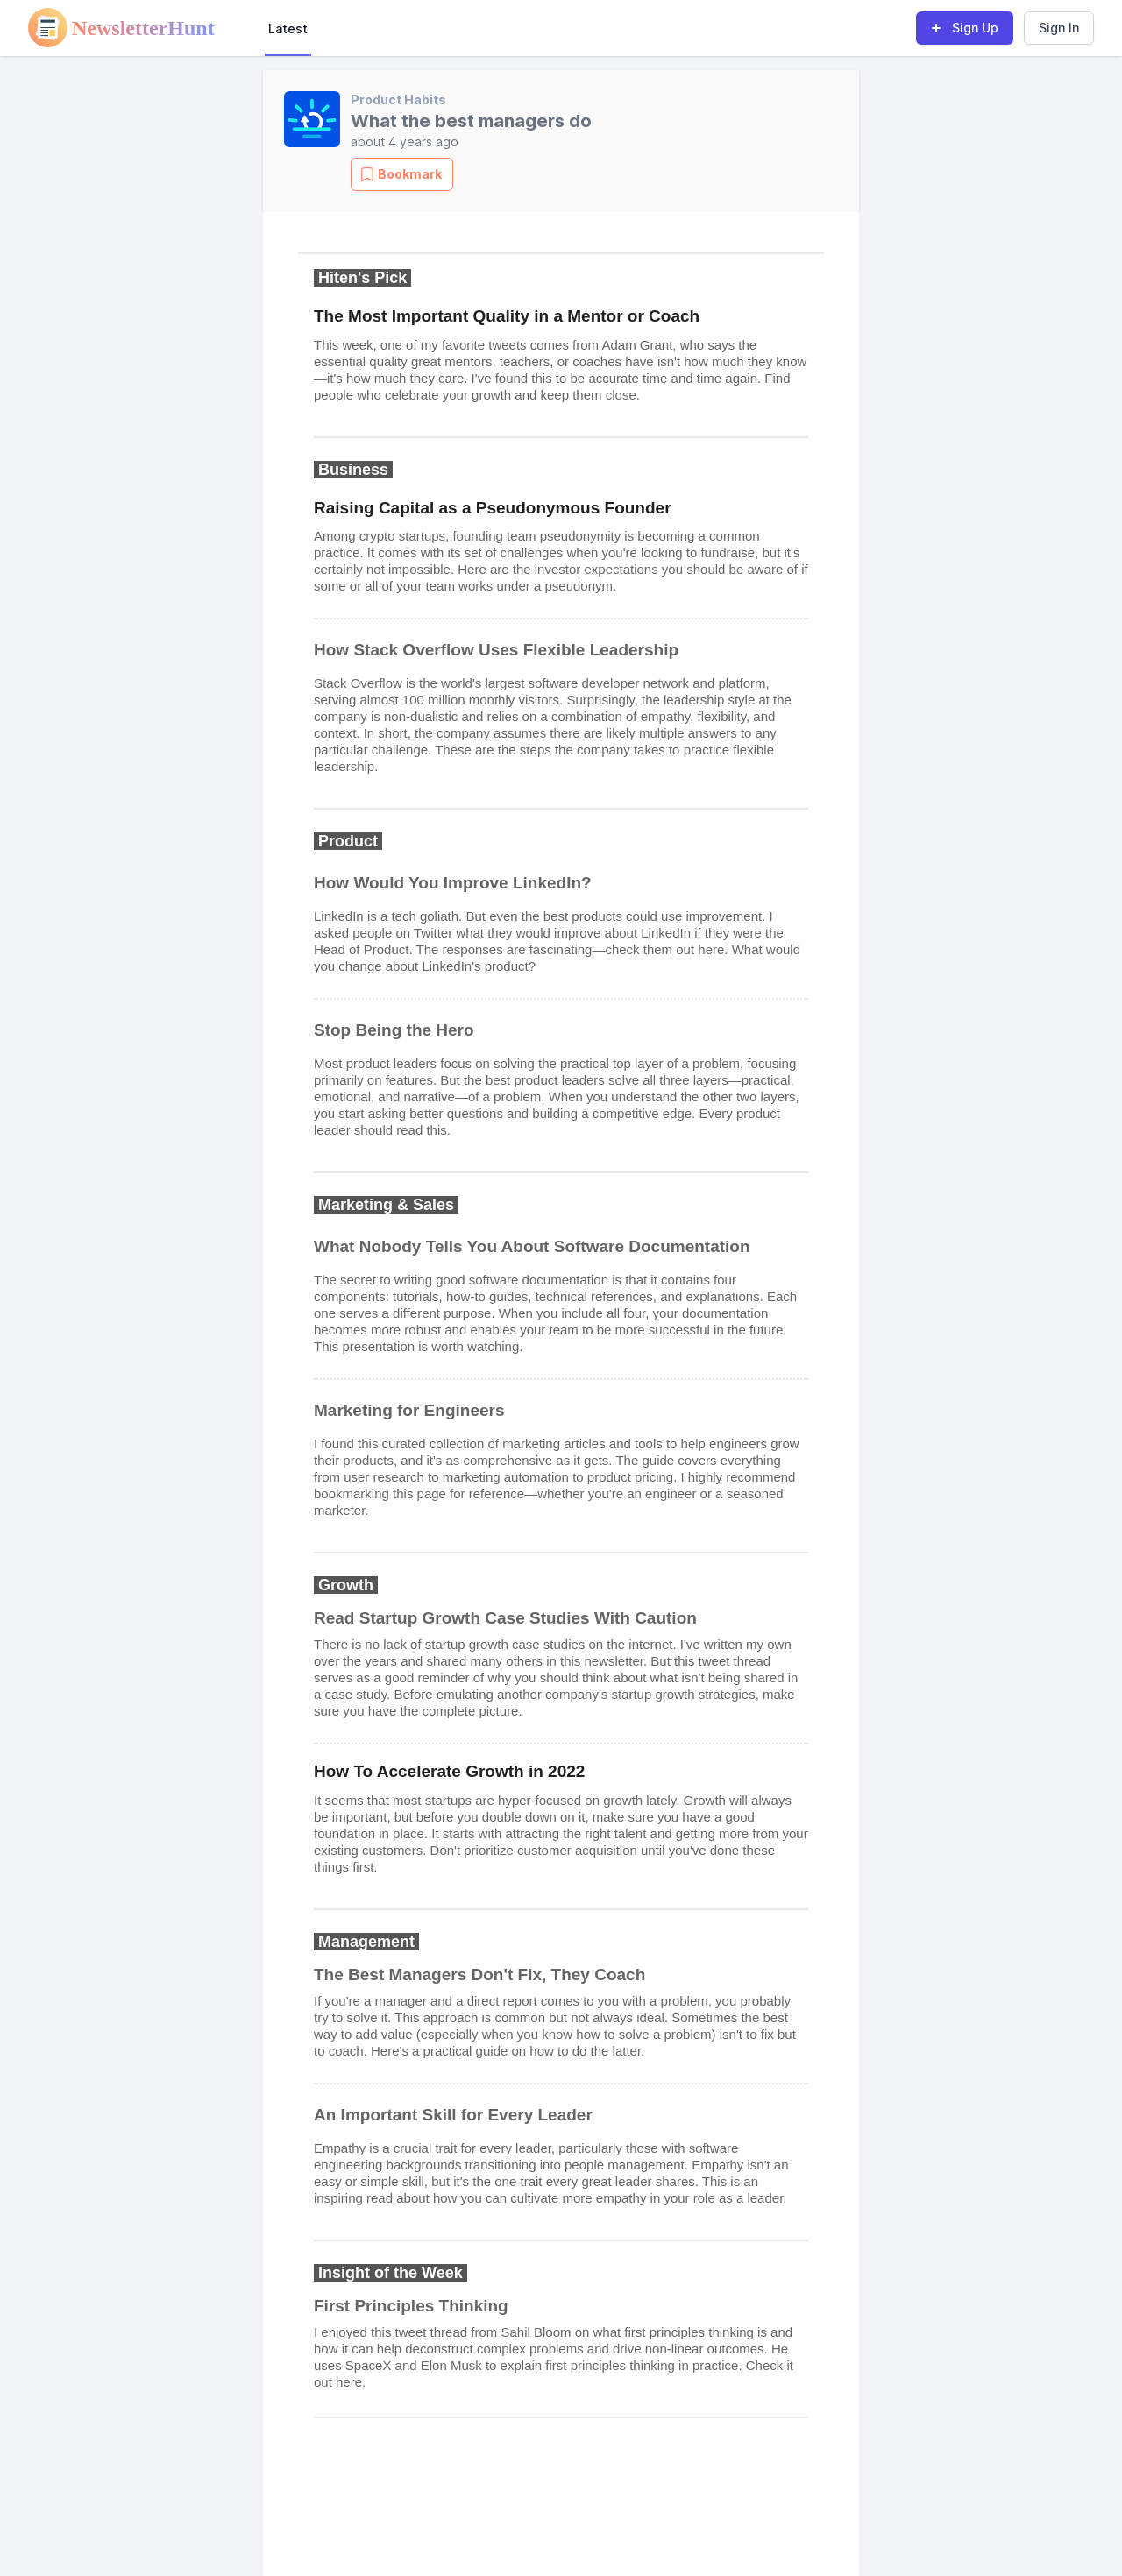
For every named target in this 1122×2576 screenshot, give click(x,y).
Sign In (1059, 27)
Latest (288, 28)
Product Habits (398, 99)
